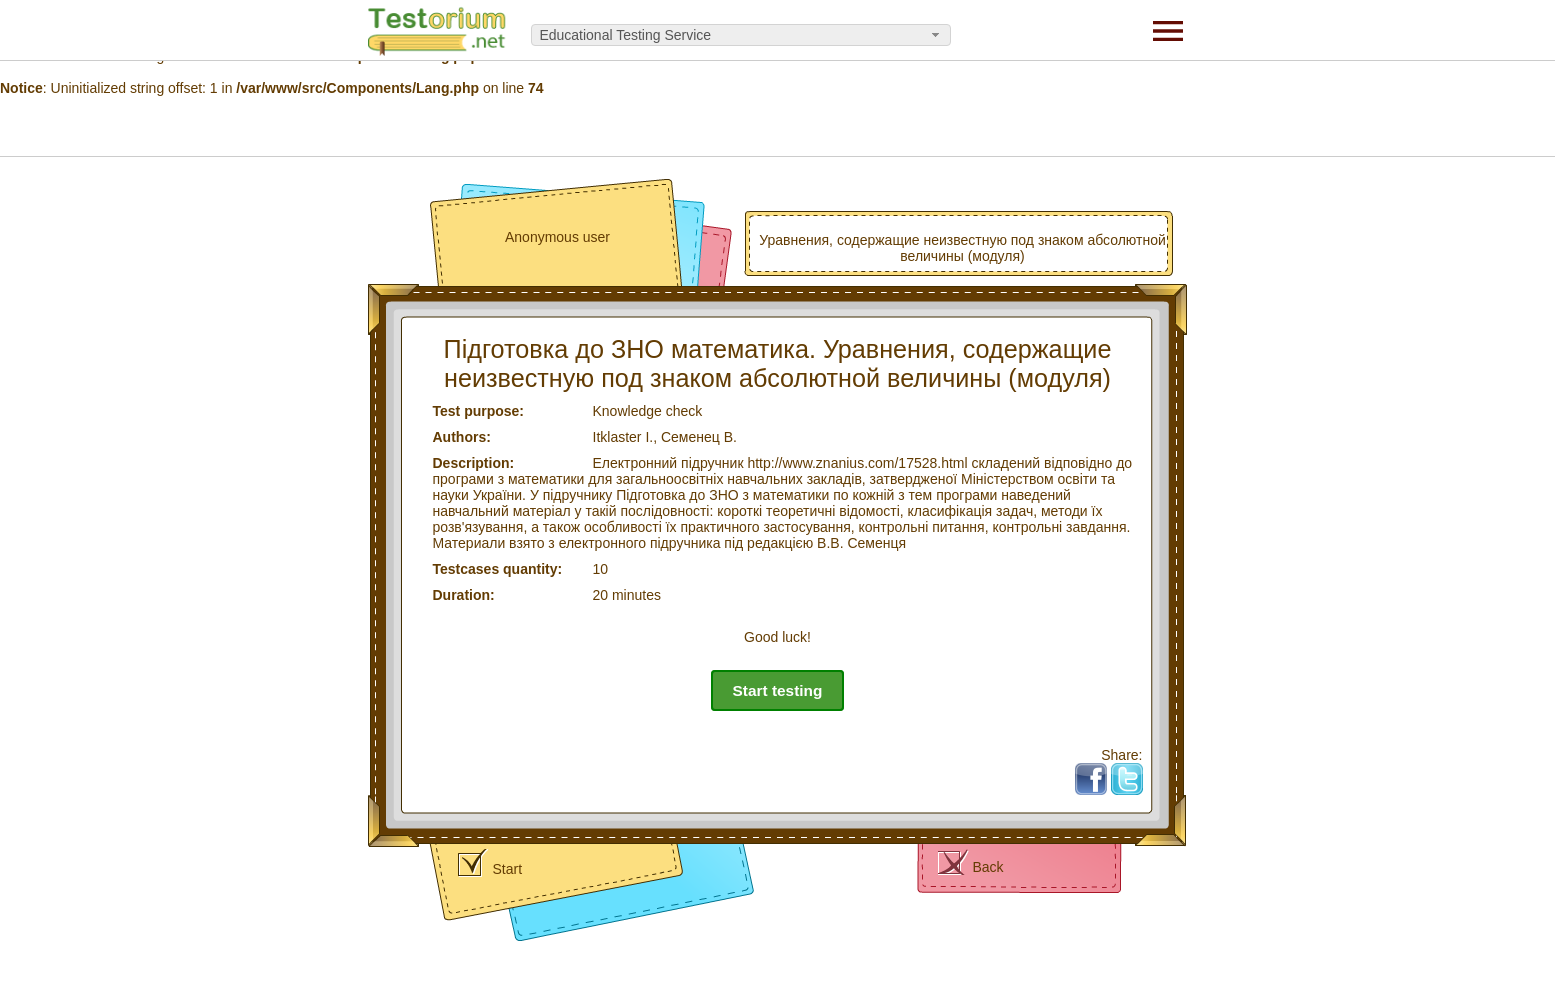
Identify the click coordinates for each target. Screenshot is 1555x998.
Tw (1134, 771)
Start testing (778, 690)
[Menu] (1168, 30)
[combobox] (741, 35)
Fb (1098, 771)
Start (508, 869)
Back (988, 867)
